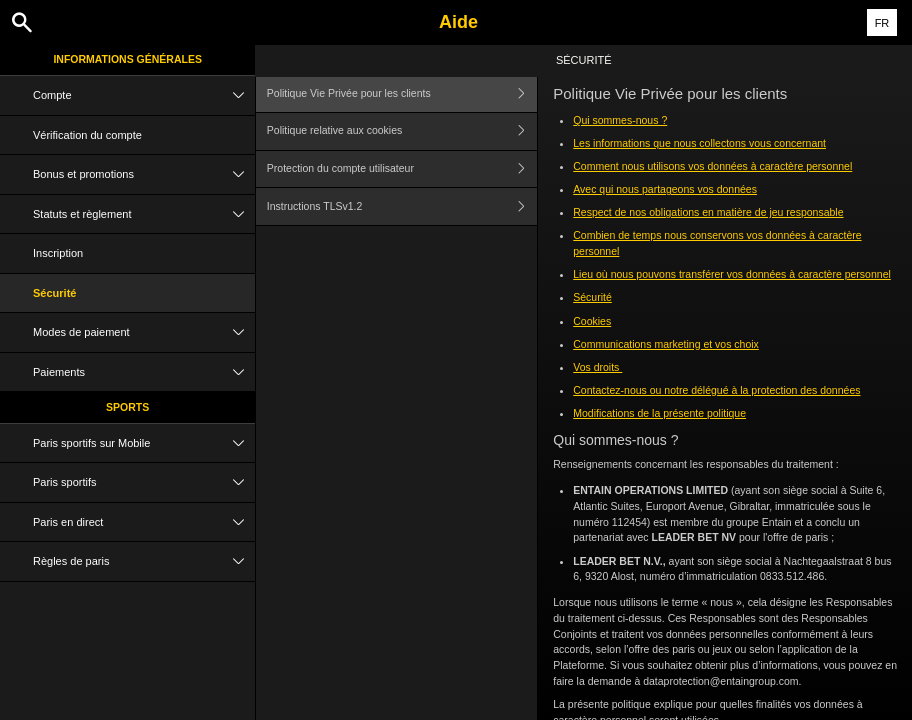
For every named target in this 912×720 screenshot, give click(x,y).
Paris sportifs (144, 482)
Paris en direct (144, 522)
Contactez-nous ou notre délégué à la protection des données (716, 390)
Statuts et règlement (144, 214)
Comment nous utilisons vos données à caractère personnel (712, 166)
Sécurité (54, 293)
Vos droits (597, 367)
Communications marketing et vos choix (666, 344)
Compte (144, 95)
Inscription (58, 253)
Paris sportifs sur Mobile (144, 443)
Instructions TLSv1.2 (402, 206)
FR (882, 23)
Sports (127, 407)
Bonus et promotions (144, 174)
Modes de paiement (144, 332)
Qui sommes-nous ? (620, 120)
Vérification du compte (87, 135)
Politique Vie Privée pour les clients (402, 93)
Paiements (144, 372)
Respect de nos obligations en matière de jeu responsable (708, 212)
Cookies (592, 321)
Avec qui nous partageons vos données (665, 189)
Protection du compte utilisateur (402, 169)
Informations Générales (127, 59)
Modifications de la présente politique (659, 413)
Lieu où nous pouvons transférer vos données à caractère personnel (732, 274)
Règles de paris (144, 561)
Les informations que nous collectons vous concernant (699, 143)
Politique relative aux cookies (402, 131)
